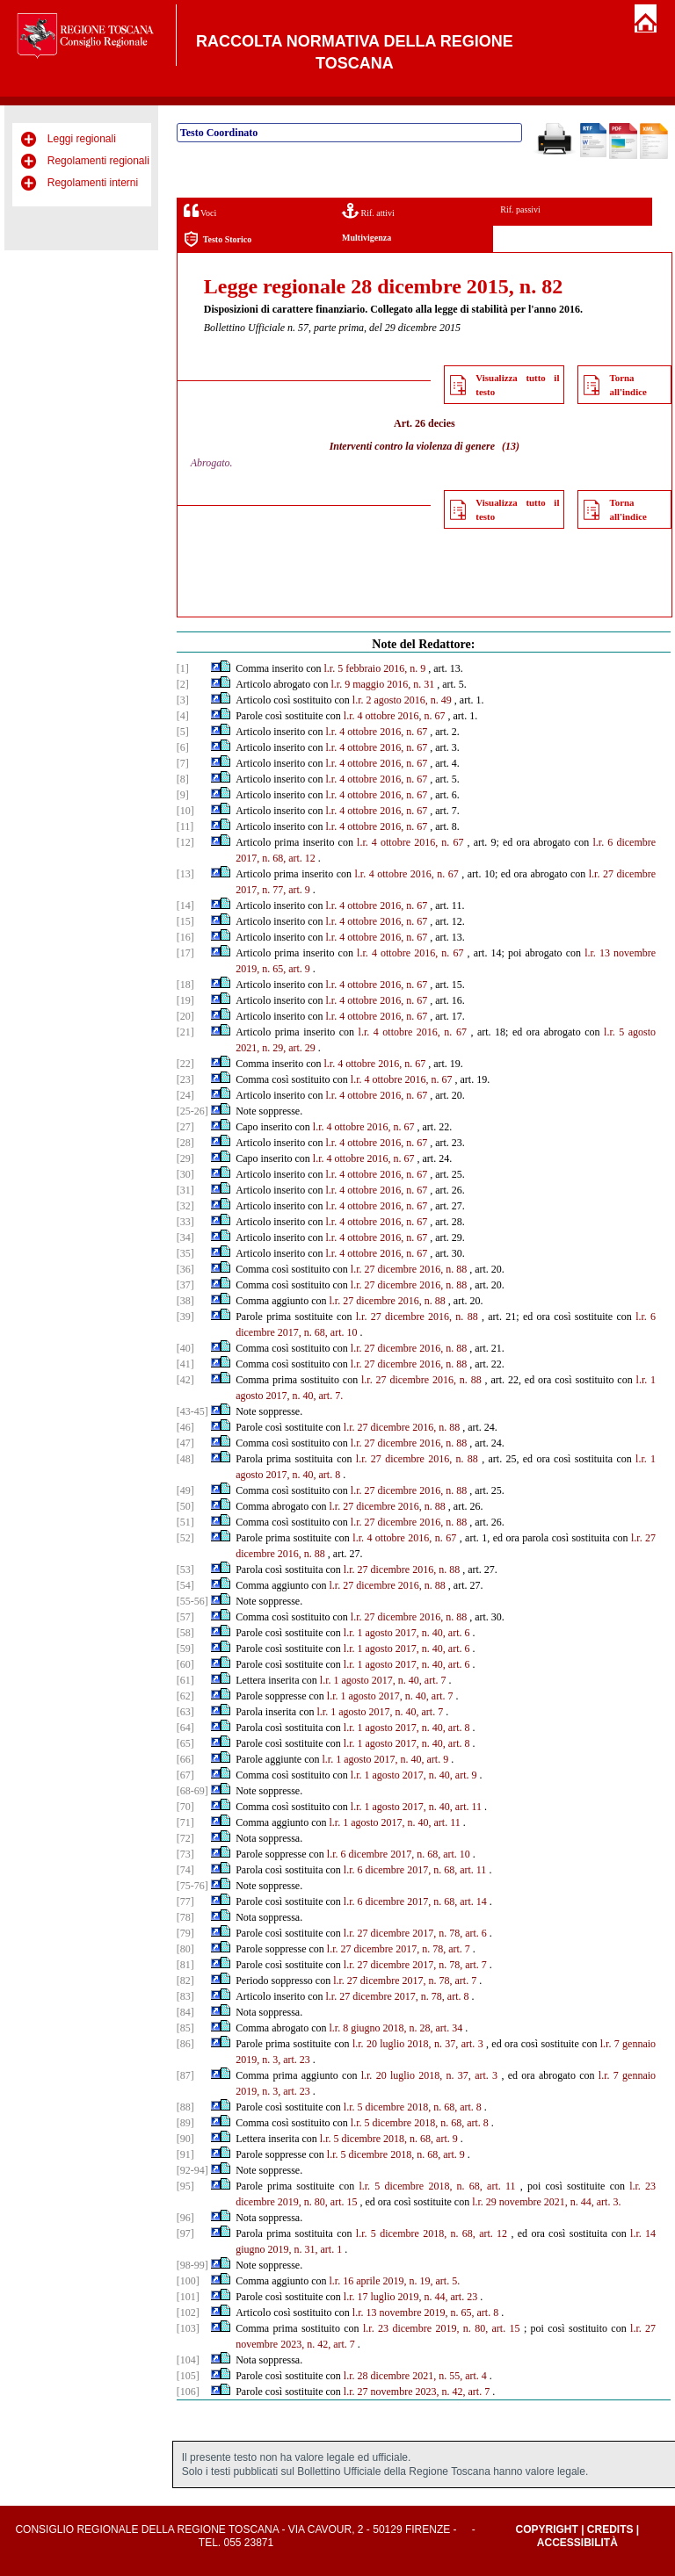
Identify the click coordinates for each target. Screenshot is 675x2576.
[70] (185, 1806)
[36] (185, 1269)
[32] (185, 1206)
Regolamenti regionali (98, 161)
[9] (183, 795)
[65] (185, 1743)
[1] (183, 668)
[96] (185, 2218)
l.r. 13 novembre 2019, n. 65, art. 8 (425, 2312)
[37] (185, 1285)
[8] (183, 779)
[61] (185, 1680)
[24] (185, 1095)
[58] (185, 1633)
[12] (185, 842)
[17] (185, 953)
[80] (185, 1949)
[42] (185, 1380)
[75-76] (192, 1886)
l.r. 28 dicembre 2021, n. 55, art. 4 (415, 2376)
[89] (185, 2123)
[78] (185, 1917)
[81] (185, 1965)
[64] (185, 1727)
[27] (185, 1127)
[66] (185, 1759)
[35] (185, 1253)
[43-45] (192, 1411)
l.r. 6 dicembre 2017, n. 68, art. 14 (415, 1901)
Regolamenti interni (92, 183)
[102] (188, 2312)
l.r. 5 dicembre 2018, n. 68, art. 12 (431, 2233)
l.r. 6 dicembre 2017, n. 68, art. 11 (415, 1870)
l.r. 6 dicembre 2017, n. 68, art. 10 (398, 1854)
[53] (185, 1569)
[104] (188, 2360)
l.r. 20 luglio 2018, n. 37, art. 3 (417, 2044)
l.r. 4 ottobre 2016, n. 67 (395, 716)
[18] (185, 984)
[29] (185, 1158)
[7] (183, 763)
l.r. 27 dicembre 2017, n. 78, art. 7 (398, 1949)
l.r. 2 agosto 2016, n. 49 (402, 700)
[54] (185, 1585)
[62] (185, 1696)
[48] (185, 1459)
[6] (183, 747)
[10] (185, 811)
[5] (183, 731)
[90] (185, 2138)
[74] (185, 1870)
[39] (185, 1316)
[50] (185, 1506)
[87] (185, 2075)
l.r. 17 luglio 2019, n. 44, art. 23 (410, 2297)
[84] (185, 2012)
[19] (185, 1000)
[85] (185, 2028)
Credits (610, 2529)
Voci (200, 210)
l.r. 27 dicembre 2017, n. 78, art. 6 (415, 1933)
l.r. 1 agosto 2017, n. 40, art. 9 (386, 1759)
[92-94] (192, 2170)
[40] (185, 1348)
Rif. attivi (368, 210)
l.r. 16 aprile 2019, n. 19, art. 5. (395, 2281)
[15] (185, 921)
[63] (185, 1712)
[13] (185, 874)
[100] (188, 2281)
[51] (185, 1522)
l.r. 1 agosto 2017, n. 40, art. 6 (407, 1633)
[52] (185, 1538)
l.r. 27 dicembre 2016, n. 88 (409, 1269)
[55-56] (192, 1601)
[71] (185, 1822)
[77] (185, 1901)
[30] (185, 1174)
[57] (185, 1617)
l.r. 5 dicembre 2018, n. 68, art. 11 (437, 2186)
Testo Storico (217, 239)
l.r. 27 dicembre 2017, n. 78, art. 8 (397, 1996)
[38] (185, 1301)
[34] (185, 1237)
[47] (185, 1443)
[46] (185, 1427)
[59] (185, 1648)
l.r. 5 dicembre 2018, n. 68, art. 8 (413, 2107)
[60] (185, 1664)
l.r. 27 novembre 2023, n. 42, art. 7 (417, 2391)
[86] (185, 2044)
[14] (185, 905)
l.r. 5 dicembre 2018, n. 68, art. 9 (389, 2138)
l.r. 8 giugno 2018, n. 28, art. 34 (396, 2028)
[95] (185, 2186)
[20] (185, 1016)
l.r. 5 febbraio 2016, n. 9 (375, 668)
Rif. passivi (520, 209)
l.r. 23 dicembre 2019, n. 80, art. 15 (441, 2328)
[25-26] (192, 1111)
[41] (185, 1364)
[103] (188, 2328)
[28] (185, 1142)
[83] (185, 1996)
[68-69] (192, 1791)
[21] (185, 1032)
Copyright (546, 2529)
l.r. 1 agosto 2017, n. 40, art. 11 (416, 1806)
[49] (185, 1490)
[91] (185, 2154)
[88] (185, 2107)
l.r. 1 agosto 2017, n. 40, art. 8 (407, 1727)
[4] (183, 716)
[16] (185, 937)
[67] (185, 1775)
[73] (185, 1854)
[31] (185, 1190)
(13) (510, 446)
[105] (188, 2376)
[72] (185, 1838)
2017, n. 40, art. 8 (303, 1474)
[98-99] (192, 2265)
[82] (185, 1980)
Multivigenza (366, 237)
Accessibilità (577, 2542)
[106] (188, 2391)
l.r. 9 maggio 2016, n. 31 (383, 684)
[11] (185, 826)
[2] (183, 684)
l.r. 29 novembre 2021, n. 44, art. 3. (546, 2202)
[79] (185, 1933)
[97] (185, 2233)
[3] (183, 700)
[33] (185, 1222)
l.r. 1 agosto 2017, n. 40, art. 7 (383, 1680)
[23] (185, 1079)
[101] (188, 2297)
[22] (185, 1063)
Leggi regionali (81, 139)
